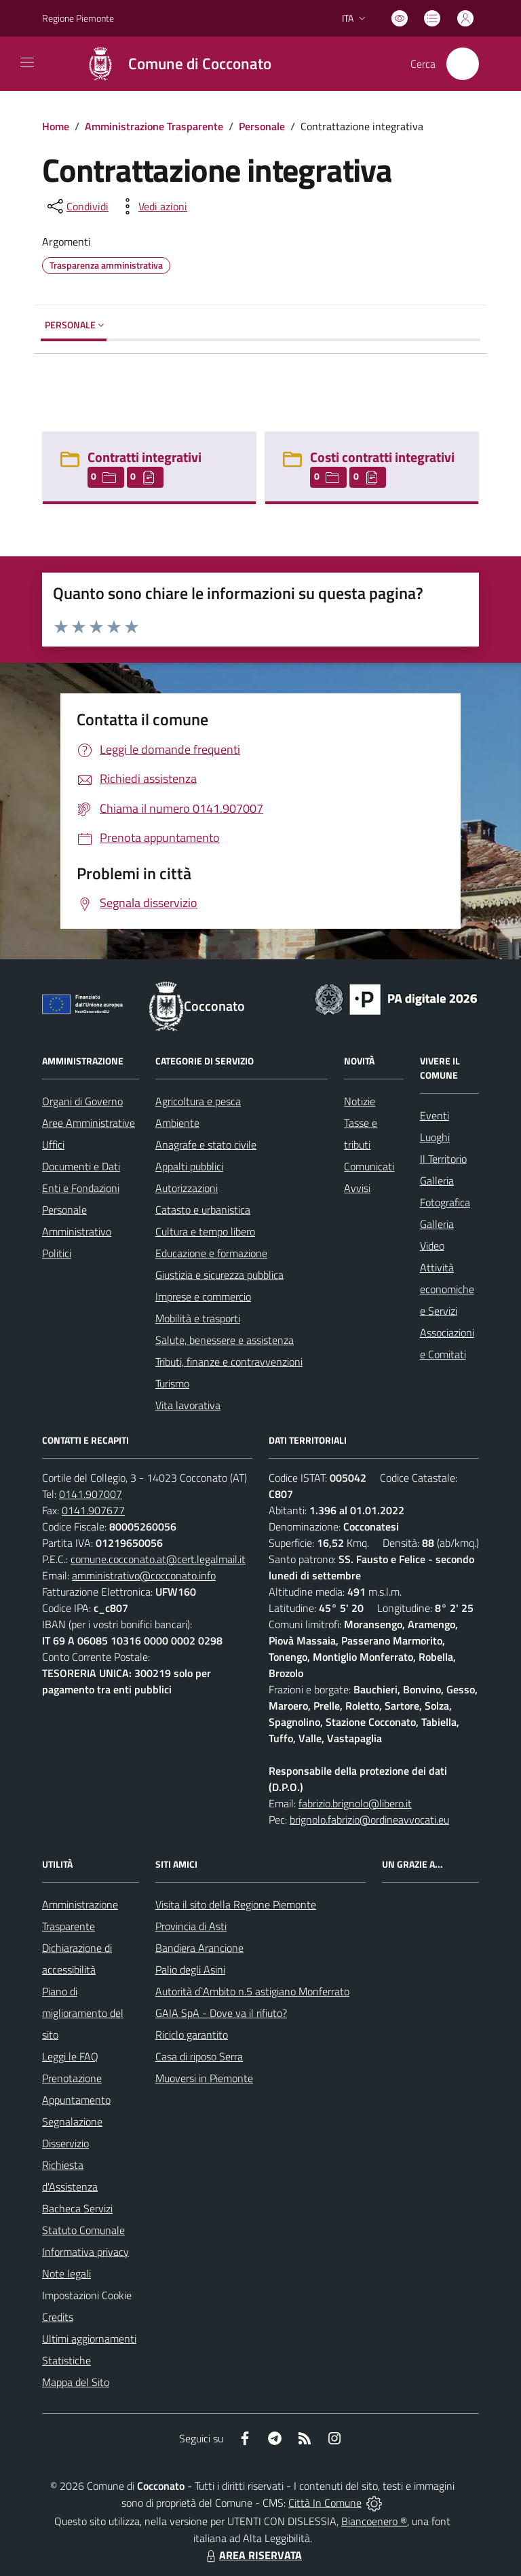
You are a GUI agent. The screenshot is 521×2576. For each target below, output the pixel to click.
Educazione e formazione (211, 1253)
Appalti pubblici (189, 1166)
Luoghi (435, 1137)
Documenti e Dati (81, 1166)
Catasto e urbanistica (202, 1210)
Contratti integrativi (144, 456)
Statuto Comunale (83, 2230)
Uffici (53, 1144)
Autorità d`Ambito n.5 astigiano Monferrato (252, 1991)
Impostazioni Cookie (87, 2295)
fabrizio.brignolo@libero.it (355, 1803)
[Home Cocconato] (172, 64)
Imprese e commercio (203, 1296)
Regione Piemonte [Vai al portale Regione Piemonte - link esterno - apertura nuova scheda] (78, 18)
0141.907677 (93, 1510)
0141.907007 (90, 1494)
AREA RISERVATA (252, 2555)
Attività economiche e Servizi (447, 1289)
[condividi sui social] (76, 206)
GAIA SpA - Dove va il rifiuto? (221, 2013)
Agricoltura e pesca (198, 1101)
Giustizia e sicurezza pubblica (219, 1275)
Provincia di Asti (191, 1926)
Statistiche (66, 2360)
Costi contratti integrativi (382, 456)
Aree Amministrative (88, 1123)
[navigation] (27, 62)
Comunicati (369, 1166)
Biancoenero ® (374, 2521)
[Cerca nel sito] (462, 63)
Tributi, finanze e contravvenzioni (229, 1361)
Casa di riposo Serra (199, 2056)
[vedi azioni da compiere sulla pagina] (152, 206)
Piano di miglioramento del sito (82, 2013)
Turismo (172, 1383)
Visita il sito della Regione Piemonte (235, 1904)
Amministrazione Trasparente (154, 126)
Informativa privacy (85, 2252)
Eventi (434, 1115)
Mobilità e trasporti (197, 1318)
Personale (262, 126)
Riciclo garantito (191, 2034)
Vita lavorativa (187, 1405)
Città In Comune (325, 2503)
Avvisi (357, 1188)
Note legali (66, 2273)
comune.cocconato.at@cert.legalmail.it (158, 1559)
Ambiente (177, 1123)
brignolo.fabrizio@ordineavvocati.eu (369, 1819)
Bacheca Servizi (77, 2208)
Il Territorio (443, 1159)
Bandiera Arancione (199, 1948)
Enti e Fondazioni (80, 1188)
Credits (57, 2317)
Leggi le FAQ (70, 2056)
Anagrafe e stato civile (205, 1144)
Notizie (359, 1101)
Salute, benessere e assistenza (224, 1340)
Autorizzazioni (186, 1188)
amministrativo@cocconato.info (144, 1575)
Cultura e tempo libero (205, 1231)
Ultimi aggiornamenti (89, 2338)
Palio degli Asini (190, 1969)
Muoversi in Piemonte (204, 2078)
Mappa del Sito (75, 2382)
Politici (56, 1253)
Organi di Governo (82, 1101)
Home (55, 126)
